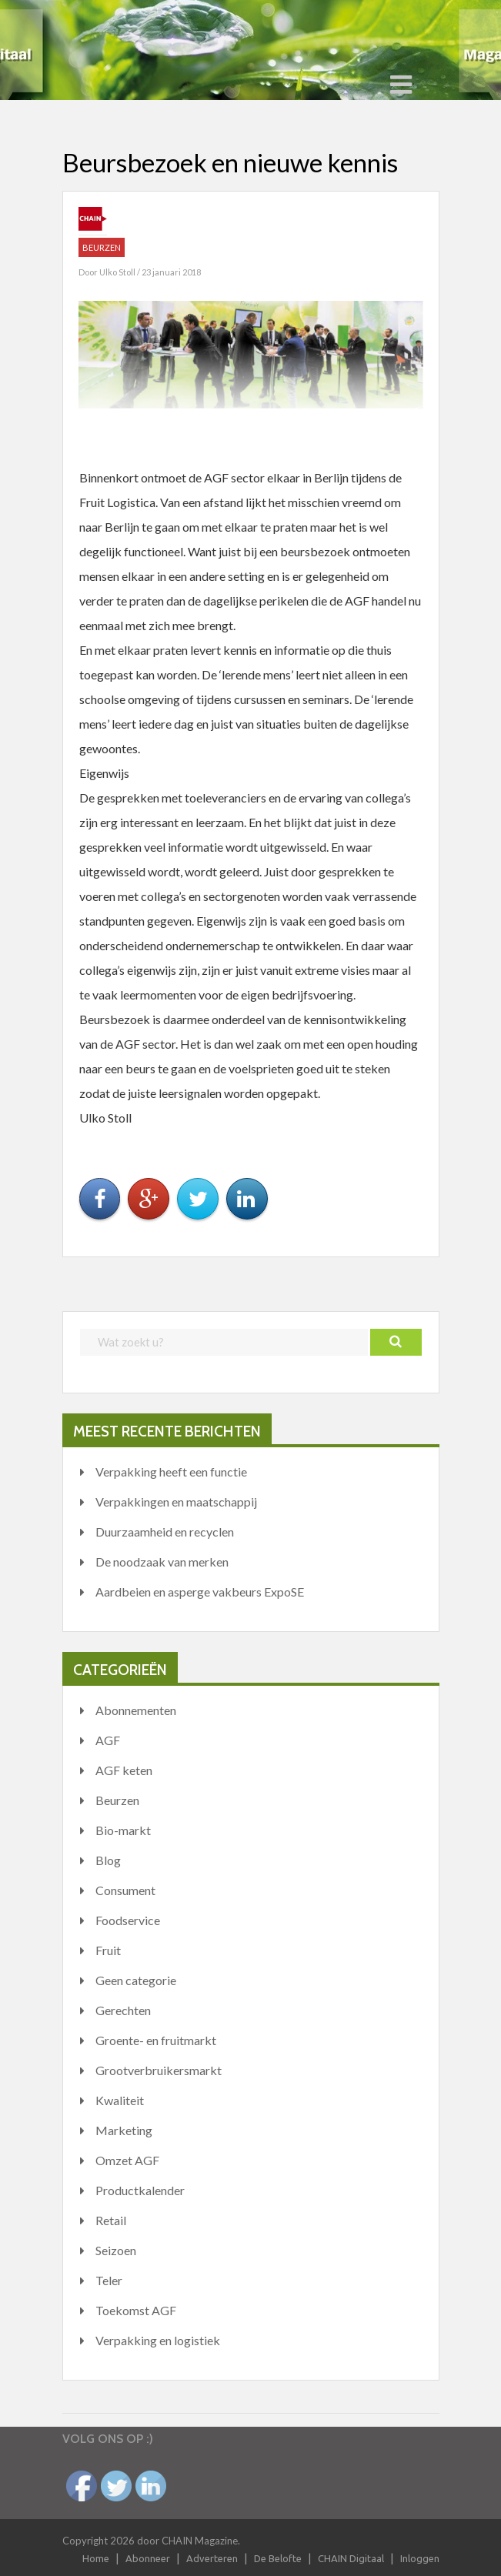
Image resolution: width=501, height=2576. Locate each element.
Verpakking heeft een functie (171, 1471)
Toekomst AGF (135, 2310)
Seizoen (115, 2250)
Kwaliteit (119, 2100)
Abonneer (147, 2558)
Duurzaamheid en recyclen (164, 1531)
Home (95, 2558)
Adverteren (212, 2558)
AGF (107, 1740)
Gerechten (123, 2010)
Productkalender (140, 2190)
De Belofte (278, 2558)
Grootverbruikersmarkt (158, 2070)
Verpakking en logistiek (157, 2340)
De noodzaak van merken (162, 1561)
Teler (108, 2280)
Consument (125, 1890)
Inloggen (419, 2558)
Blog (108, 1860)
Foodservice (127, 1920)
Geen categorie (135, 1980)
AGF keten (123, 1770)
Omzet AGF (127, 2160)
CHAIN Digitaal (351, 2558)
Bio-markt (123, 1830)
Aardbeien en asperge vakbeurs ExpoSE (199, 1591)
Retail (110, 2220)
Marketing (123, 2130)
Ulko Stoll (118, 272)
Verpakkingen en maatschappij (176, 1501)
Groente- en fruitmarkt (155, 2040)
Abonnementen (135, 1710)
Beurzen (101, 247)
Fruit (108, 1950)
